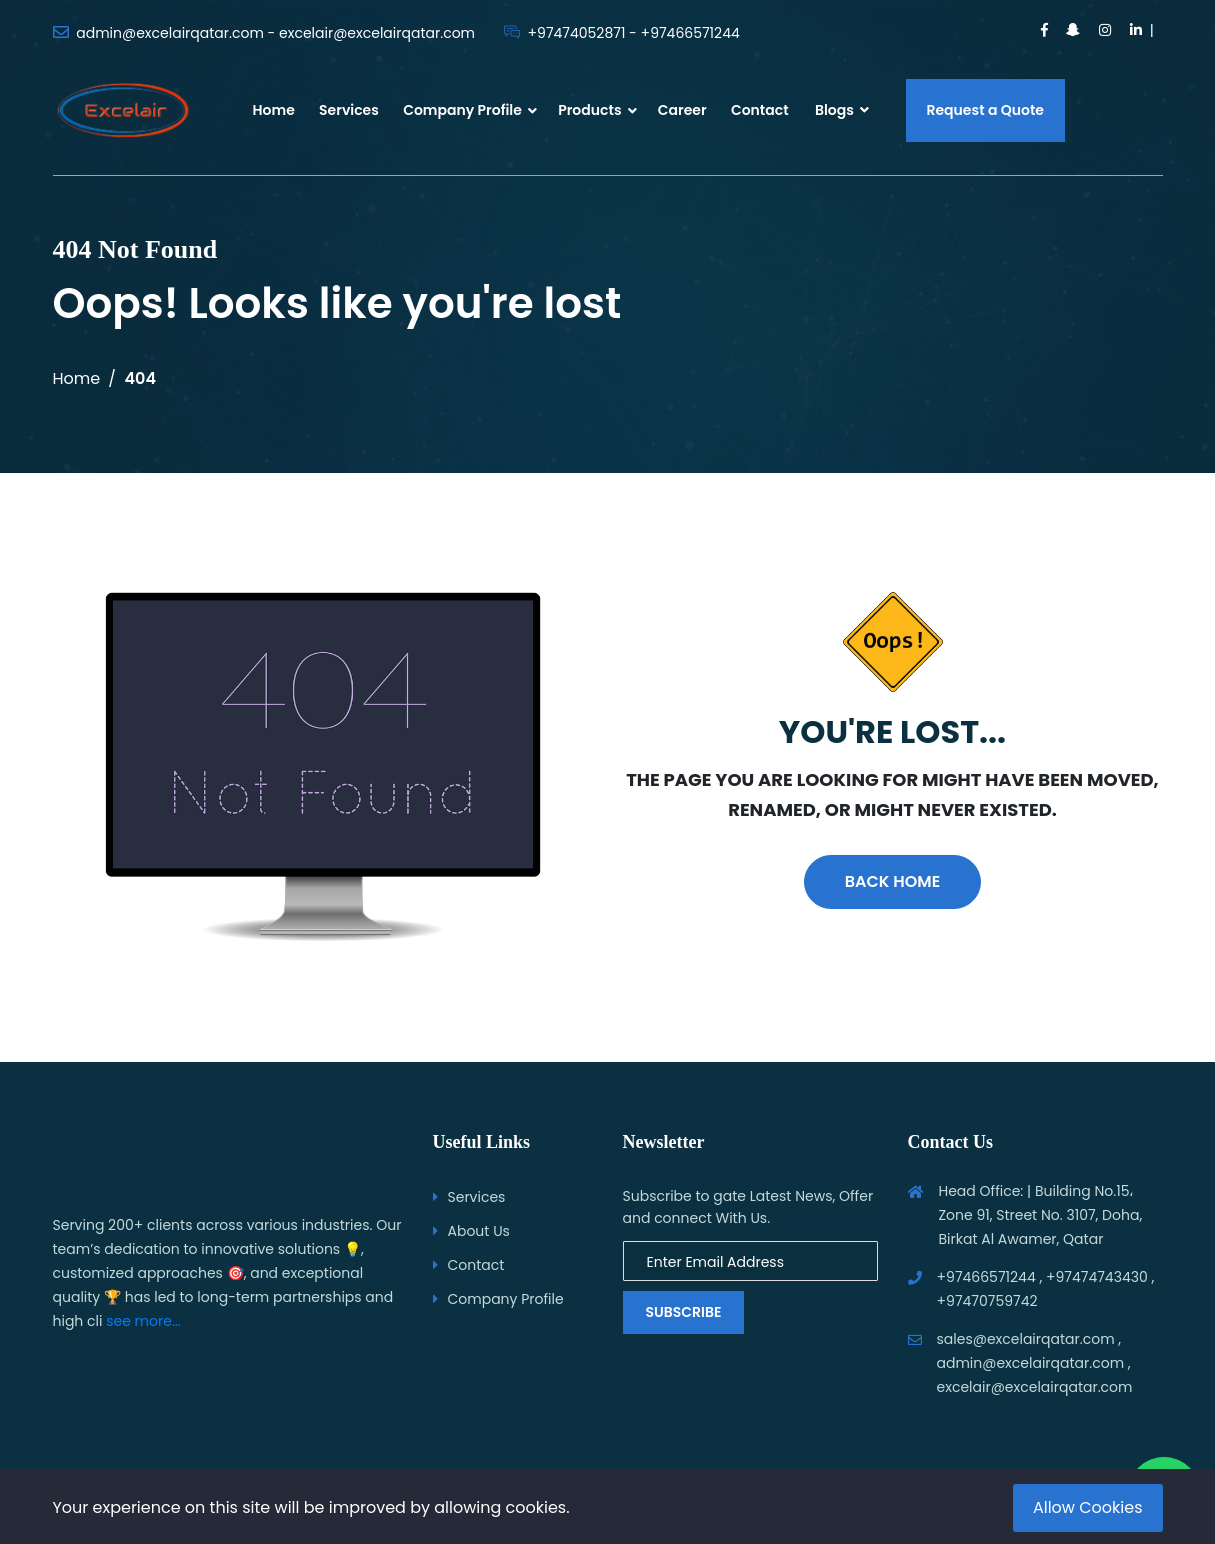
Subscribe (684, 1312)
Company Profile (462, 110)
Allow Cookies (1088, 1507)
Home (274, 110)
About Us (479, 1231)
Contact (760, 110)
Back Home (892, 881)
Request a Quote (986, 110)
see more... (143, 1321)
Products (589, 110)
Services (349, 110)
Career (682, 110)
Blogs (842, 110)
